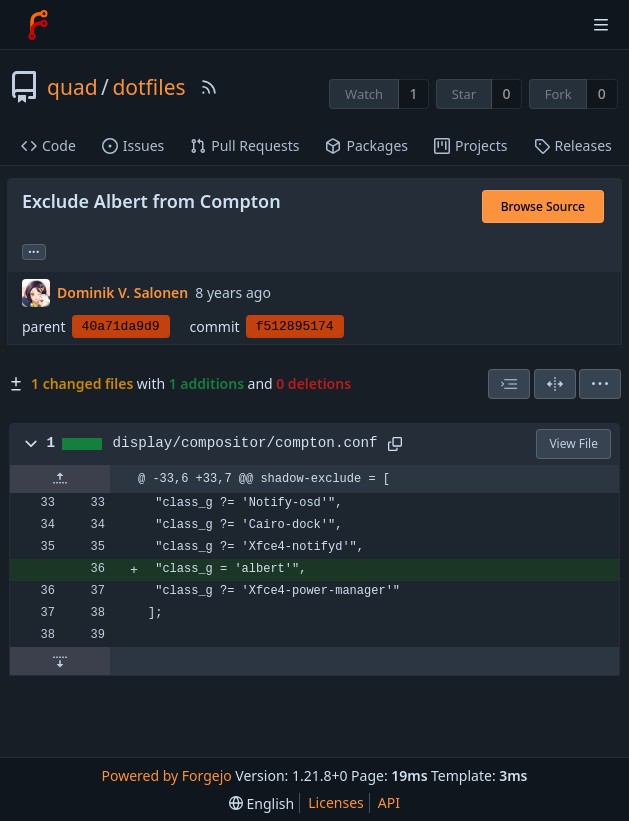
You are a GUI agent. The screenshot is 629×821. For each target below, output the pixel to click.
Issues (133, 145)
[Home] (38, 25)
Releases (573, 145)
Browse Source (543, 206)
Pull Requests (244, 145)
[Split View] (555, 384)
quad (72, 87)
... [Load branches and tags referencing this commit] (34, 250)
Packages (366, 145)
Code (48, 145)
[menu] (600, 384)
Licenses (336, 802)
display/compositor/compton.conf (245, 443)
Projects (470, 145)
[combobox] (509, 384)
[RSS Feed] (209, 87)
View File (573, 443)
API (389, 802)
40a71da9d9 (121, 326)
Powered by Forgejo (167, 775)
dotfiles (148, 87)
